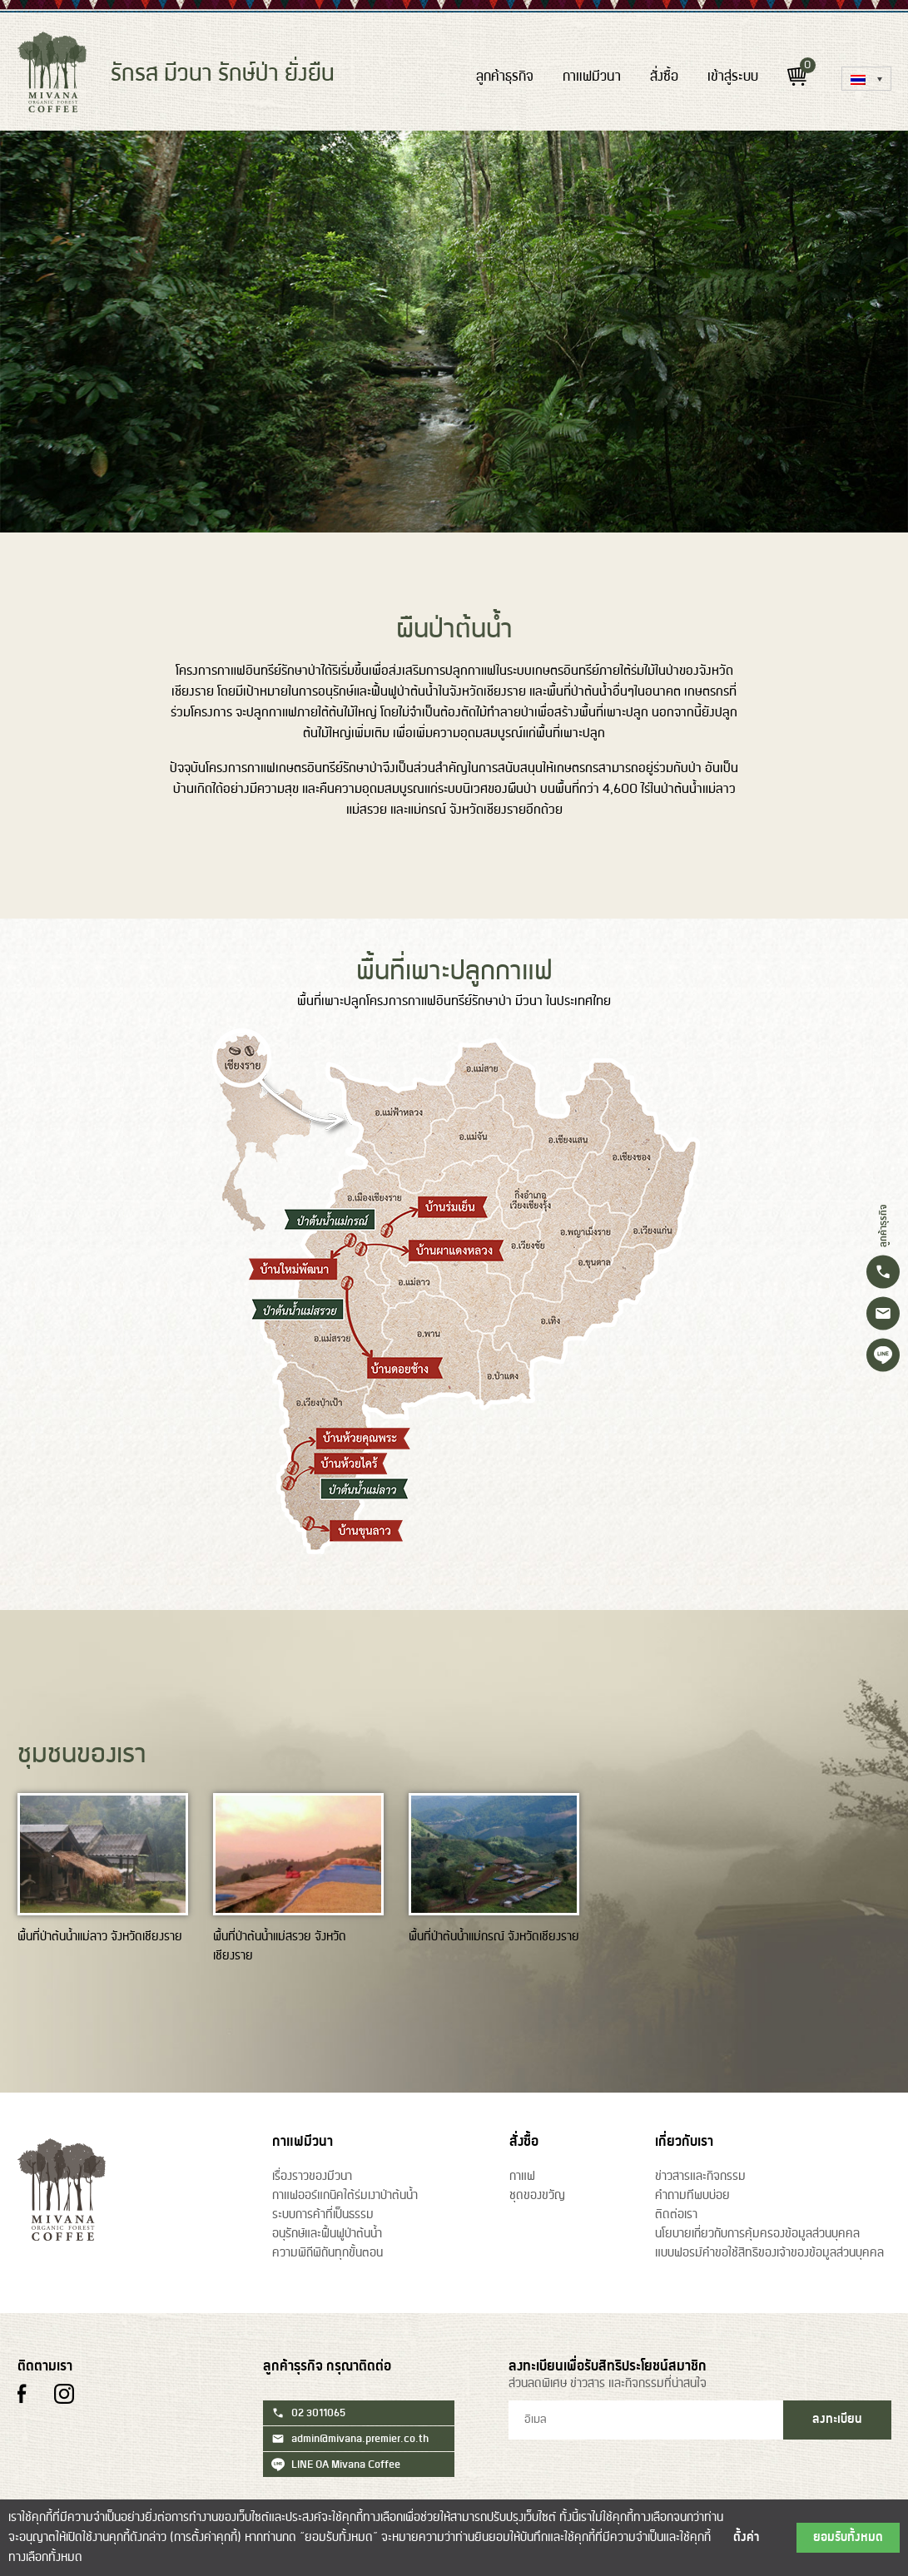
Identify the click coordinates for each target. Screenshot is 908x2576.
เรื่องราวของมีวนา (312, 2177)
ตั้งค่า (746, 2537)
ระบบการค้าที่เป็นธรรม (323, 2215)
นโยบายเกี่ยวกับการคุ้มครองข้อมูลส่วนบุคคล (757, 2234)
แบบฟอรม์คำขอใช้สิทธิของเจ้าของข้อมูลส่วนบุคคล (769, 2253)
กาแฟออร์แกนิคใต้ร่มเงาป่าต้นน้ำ (345, 2196)
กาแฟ (522, 2177)
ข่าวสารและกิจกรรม (700, 2177)
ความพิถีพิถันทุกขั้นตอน (327, 2253)
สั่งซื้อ (664, 77)
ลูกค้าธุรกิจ (504, 77)
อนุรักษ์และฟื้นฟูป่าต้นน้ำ (327, 2234)
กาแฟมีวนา (592, 77)
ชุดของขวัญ (537, 2196)
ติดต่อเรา (676, 2215)
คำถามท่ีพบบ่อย (692, 2196)
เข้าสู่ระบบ (732, 77)
